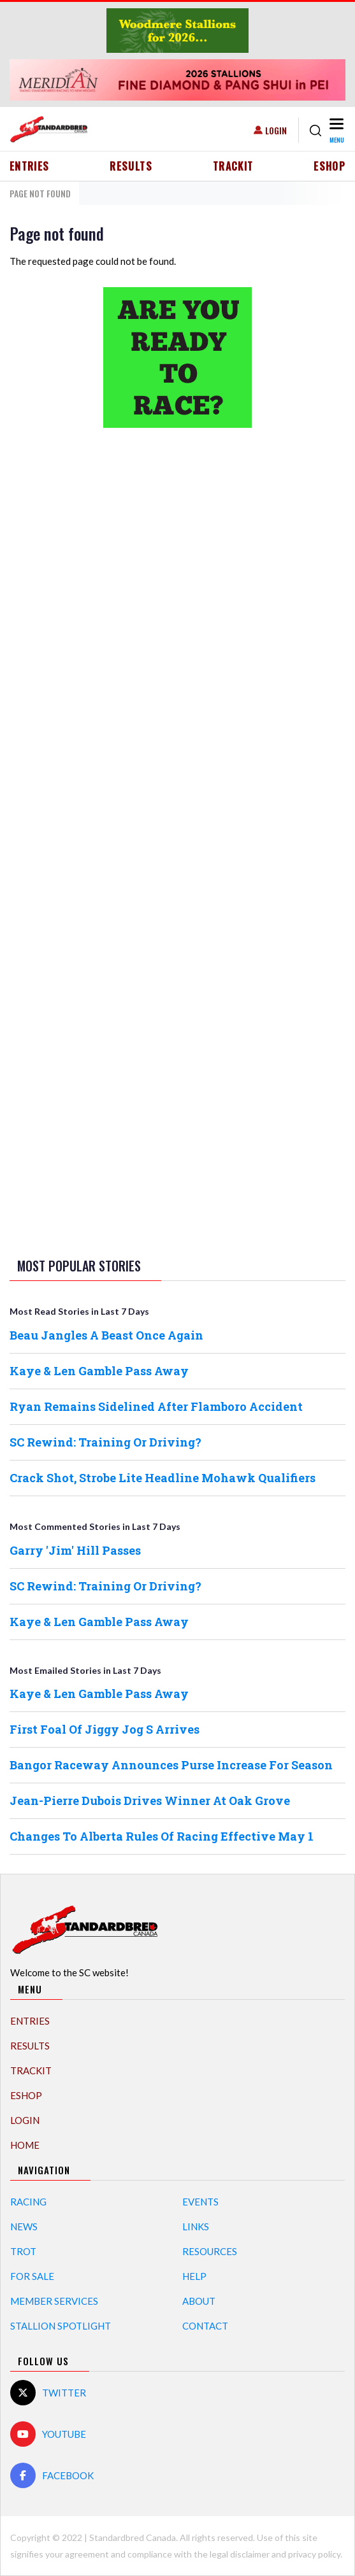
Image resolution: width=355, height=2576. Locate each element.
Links (195, 2226)
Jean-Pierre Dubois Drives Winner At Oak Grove (150, 1800)
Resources (209, 2251)
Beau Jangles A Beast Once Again (106, 1335)
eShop (329, 166)
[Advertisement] (178, 638)
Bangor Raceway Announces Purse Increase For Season (171, 1765)
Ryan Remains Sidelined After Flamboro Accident (156, 1406)
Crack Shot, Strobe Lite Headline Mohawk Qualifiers (162, 1477)
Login (276, 130)
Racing (28, 2201)
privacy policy (314, 2554)
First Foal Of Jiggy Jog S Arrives (104, 1729)
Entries (30, 166)
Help (194, 2276)
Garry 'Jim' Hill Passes (75, 1550)
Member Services (54, 2301)
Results (131, 166)
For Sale (32, 2276)
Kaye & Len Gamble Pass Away (99, 1370)
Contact (205, 2326)
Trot (23, 2251)
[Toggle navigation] (336, 130)
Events (200, 2201)
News (24, 2226)
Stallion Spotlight (60, 2326)
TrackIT (233, 166)
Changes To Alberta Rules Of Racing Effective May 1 (162, 1836)
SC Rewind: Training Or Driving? (105, 1442)
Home (25, 2145)
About (198, 2301)
